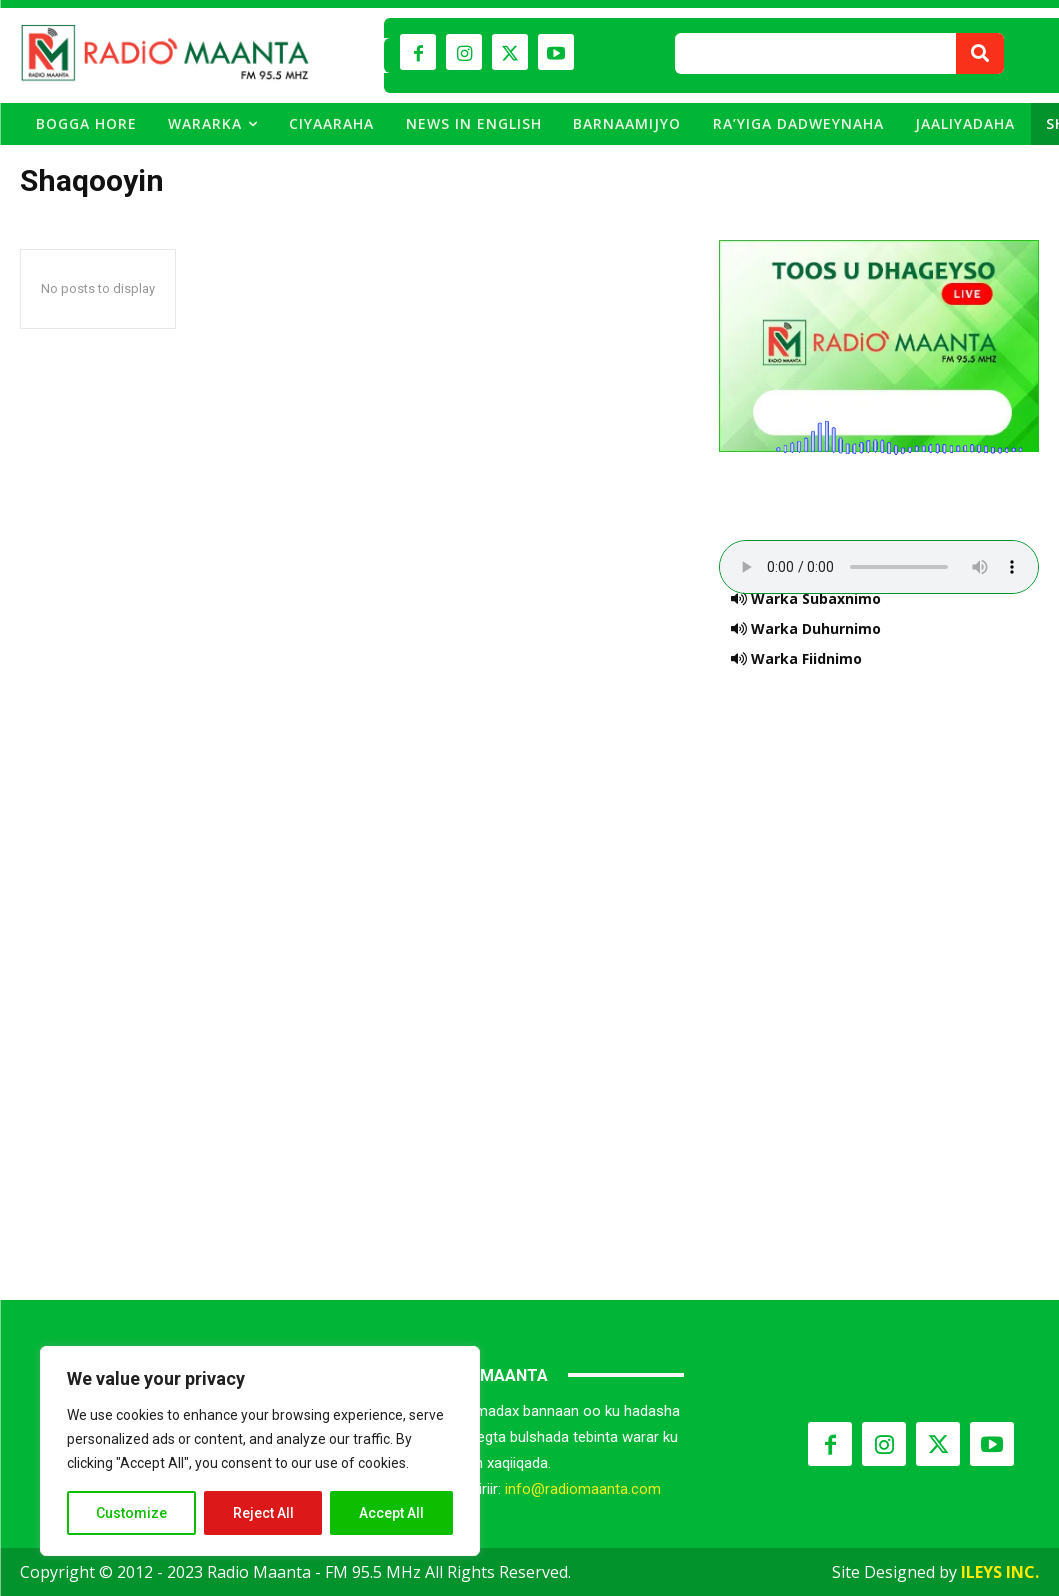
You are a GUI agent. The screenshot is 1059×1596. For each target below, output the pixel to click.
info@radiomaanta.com (583, 1489)
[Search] (980, 53)
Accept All (391, 1513)
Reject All (263, 1513)
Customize (131, 1513)
